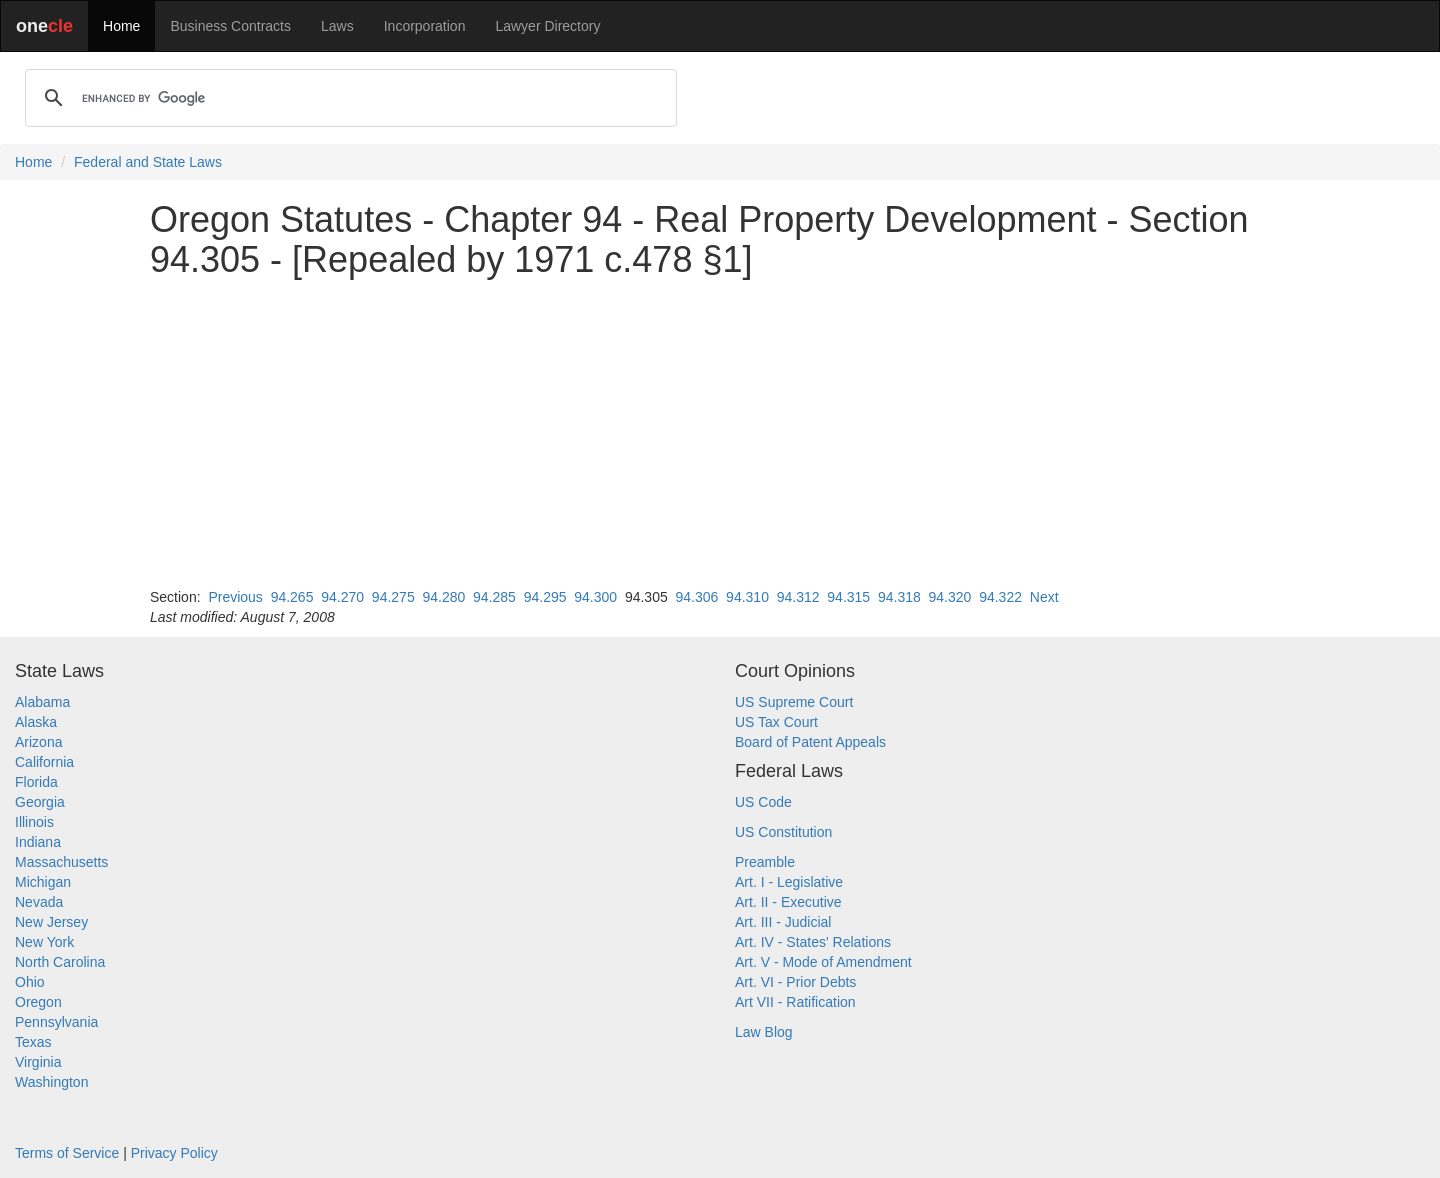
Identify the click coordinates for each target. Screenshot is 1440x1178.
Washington (51, 1082)
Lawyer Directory (547, 26)
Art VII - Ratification (795, 1002)
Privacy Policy (174, 1153)
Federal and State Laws (148, 162)
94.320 (950, 597)
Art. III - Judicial (783, 922)
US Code (763, 802)
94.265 (292, 597)
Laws (337, 26)
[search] (348, 98)
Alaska (36, 722)
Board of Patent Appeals (810, 742)
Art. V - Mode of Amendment (823, 962)
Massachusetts (61, 862)
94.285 (494, 597)
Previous (235, 597)
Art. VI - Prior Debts (795, 982)
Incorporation (425, 26)
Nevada (39, 902)
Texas (33, 1042)
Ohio (30, 982)
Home (121, 26)
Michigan (43, 882)
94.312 (798, 597)
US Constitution (783, 832)
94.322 (1000, 597)
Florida (36, 782)
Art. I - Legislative (789, 882)
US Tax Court (776, 722)
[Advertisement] (720, 433)
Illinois (34, 822)
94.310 (747, 597)
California (44, 762)
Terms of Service (67, 1153)
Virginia (38, 1062)
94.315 (848, 597)
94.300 (595, 597)
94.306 (697, 597)
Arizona (38, 742)
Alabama (42, 702)
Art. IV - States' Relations (813, 942)
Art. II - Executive (788, 902)
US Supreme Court (794, 702)
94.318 (899, 597)
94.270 (342, 597)
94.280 (443, 597)
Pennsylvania (56, 1022)
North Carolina (60, 962)
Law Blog (764, 1032)
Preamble (765, 862)
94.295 (545, 597)
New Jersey (51, 922)
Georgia (40, 802)
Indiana (38, 842)
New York (44, 942)
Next (1044, 597)
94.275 (393, 597)
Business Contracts (230, 26)
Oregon (38, 1002)
